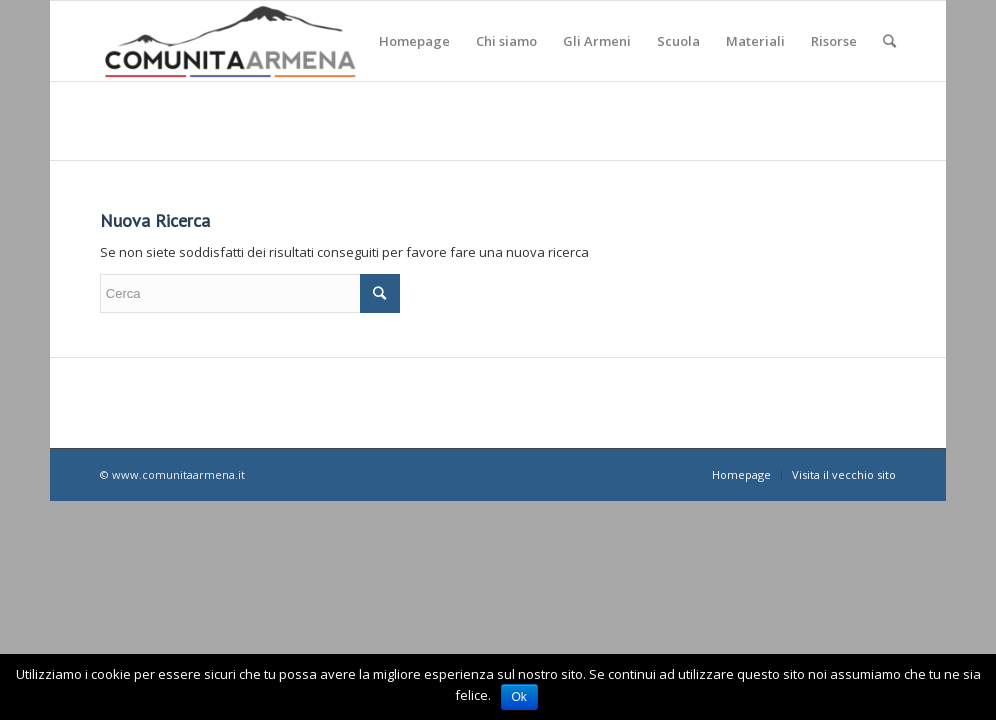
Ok (519, 697)
